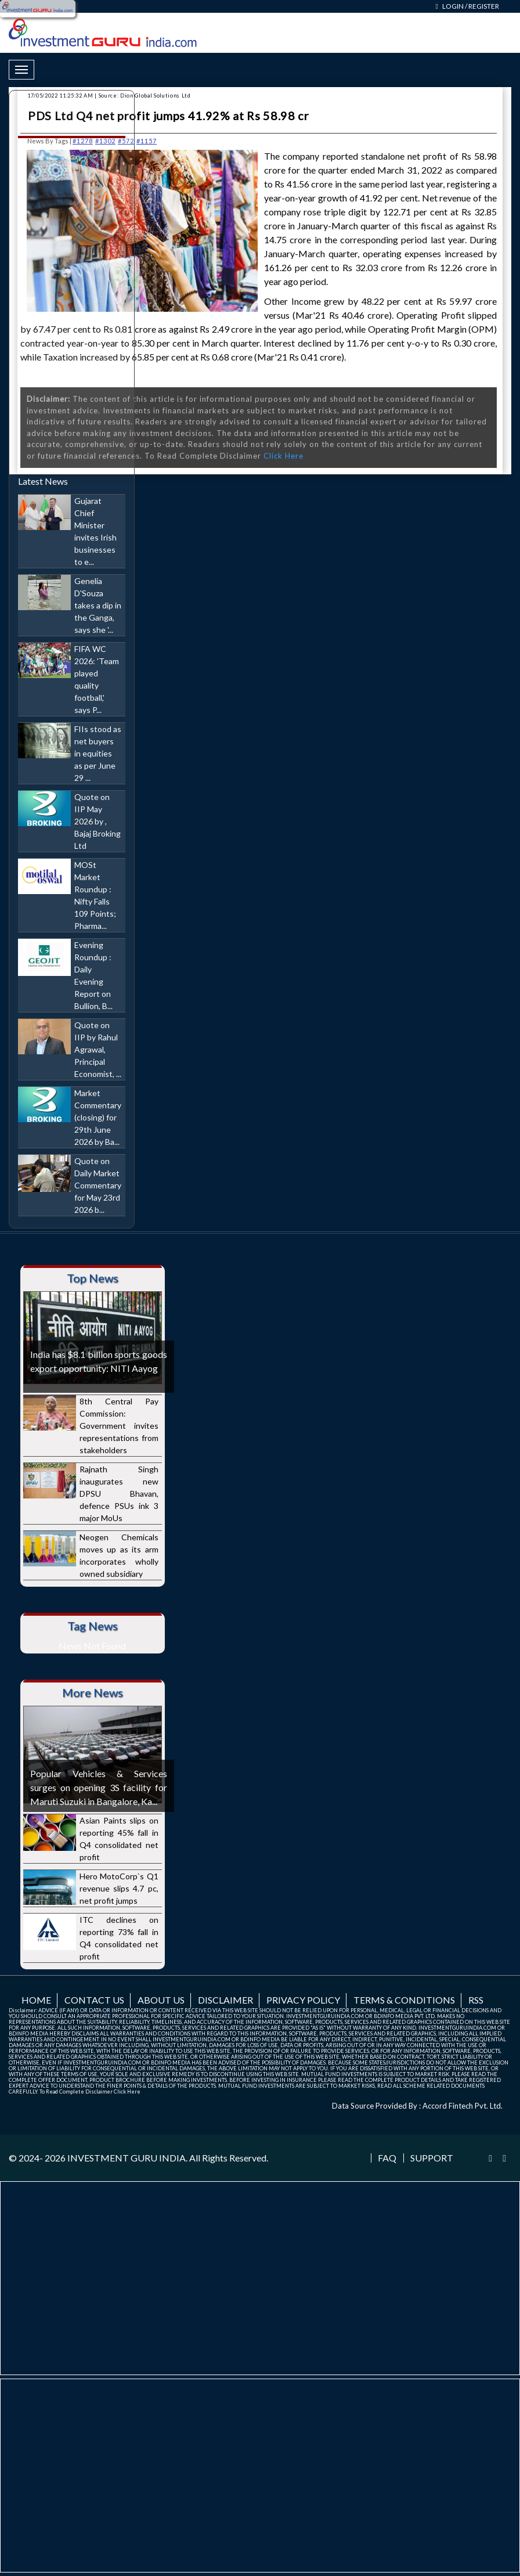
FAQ (387, 2158)
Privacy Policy (303, 1999)
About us (161, 1999)
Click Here (283, 455)
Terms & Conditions (404, 1999)
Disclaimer (225, 1999)
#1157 (146, 141)
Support (431, 2158)
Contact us (94, 1999)
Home (36, 1999)
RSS (475, 1999)
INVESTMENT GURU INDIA (126, 2157)
